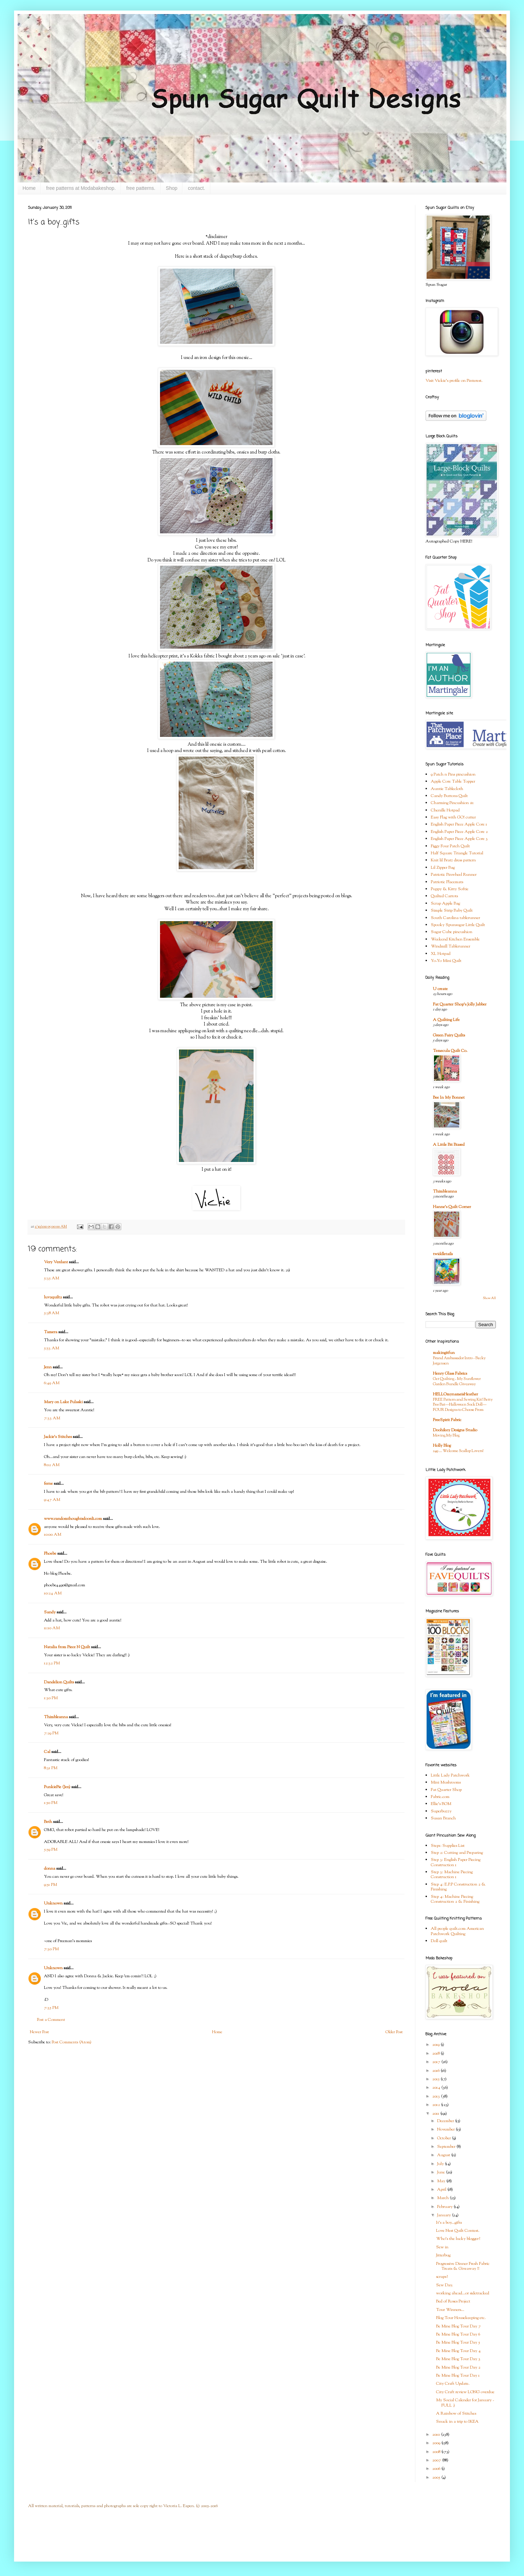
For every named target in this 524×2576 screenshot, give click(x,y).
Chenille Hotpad (445, 810)
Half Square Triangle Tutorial (457, 853)
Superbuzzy (441, 1811)
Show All (489, 1298)
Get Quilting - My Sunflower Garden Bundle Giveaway (457, 1381)
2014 (436, 2087)
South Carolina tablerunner (455, 918)
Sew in (442, 2247)
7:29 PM (51, 1733)
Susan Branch (443, 1818)
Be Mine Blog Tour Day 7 (458, 2326)
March (443, 2198)
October (444, 2138)
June (441, 2172)
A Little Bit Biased (449, 1145)
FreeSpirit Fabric (447, 1420)
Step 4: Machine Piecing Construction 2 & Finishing (455, 1899)
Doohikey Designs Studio (455, 1430)
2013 (436, 2096)
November (446, 2129)
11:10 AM (52, 1628)
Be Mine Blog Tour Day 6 (458, 2334)
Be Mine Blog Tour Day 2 (458, 2367)
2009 (436, 2443)
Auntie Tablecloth (447, 789)
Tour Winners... (450, 2310)
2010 (436, 2435)
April (442, 2189)
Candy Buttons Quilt (449, 796)
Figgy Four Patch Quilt (450, 846)
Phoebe (50, 1553)
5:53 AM (51, 1348)
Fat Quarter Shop (446, 1790)
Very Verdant (56, 1262)
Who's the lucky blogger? (458, 2239)
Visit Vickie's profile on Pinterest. (454, 381)
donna (49, 1868)
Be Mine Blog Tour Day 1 (458, 2375)
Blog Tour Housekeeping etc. (461, 2318)
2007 (437, 2460)
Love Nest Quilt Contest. (457, 2231)
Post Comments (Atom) (71, 2042)
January (444, 2215)
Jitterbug (443, 2255)
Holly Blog (442, 1446)
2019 (436, 2045)
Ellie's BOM (441, 1804)
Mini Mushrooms (446, 1782)
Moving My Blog (446, 1435)
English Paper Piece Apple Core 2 (459, 832)
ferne (48, 1483)
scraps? (442, 2277)
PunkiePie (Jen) (57, 1787)
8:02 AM (51, 1465)
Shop (172, 188)
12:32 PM (52, 1663)
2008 (436, 2452)
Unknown (53, 1903)
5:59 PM (50, 1849)
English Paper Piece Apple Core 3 (459, 839)
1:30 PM (51, 1698)
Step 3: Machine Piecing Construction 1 (452, 1874)
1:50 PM (50, 1803)
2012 (436, 2105)
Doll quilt (439, 1941)
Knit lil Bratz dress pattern (453, 860)
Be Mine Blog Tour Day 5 (458, 2342)
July (441, 2164)
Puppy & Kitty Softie (449, 889)
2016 (436, 2071)
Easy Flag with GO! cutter (453, 817)
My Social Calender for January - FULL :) (465, 2402)
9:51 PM (50, 1885)
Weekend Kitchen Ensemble (455, 939)
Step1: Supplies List (448, 1846)
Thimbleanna (56, 1717)
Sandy (50, 1612)
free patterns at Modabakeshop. (81, 188)
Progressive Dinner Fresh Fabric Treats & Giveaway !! (463, 2266)
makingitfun (444, 1353)
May (441, 2181)
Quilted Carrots (444, 896)
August (444, 2155)
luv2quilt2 (53, 1297)
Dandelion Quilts (59, 1682)
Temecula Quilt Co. (450, 1051)
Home (29, 188)
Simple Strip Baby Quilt (452, 910)
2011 (436, 2114)
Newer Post (39, 2032)
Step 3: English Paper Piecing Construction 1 (455, 1862)
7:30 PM (51, 1949)
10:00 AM (52, 1534)
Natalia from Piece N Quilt (67, 1647)
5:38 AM (51, 1313)
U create (440, 989)
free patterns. (140, 188)
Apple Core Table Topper (453, 781)
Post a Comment (51, 2020)
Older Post (394, 2032)
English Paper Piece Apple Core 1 (459, 824)
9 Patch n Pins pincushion (453, 774)
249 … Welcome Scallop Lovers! (458, 1451)
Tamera (50, 1332)
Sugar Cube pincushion (451, 932)
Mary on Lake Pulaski (63, 1402)
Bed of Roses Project (453, 2301)
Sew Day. (444, 2285)
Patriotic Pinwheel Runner (454, 875)
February (445, 2207)
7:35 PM (51, 2008)
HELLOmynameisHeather (455, 1394)
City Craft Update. (452, 2384)
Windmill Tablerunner (450, 946)
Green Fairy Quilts (449, 1035)
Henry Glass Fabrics (450, 1373)
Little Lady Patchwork (450, 1775)
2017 (436, 2062)
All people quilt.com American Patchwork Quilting (457, 1931)
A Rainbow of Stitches (456, 2413)
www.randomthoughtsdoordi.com (73, 1519)
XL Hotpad (440, 954)
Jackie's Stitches (58, 1437)
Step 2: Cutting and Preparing (457, 1853)
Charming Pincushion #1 (452, 803)
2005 (436, 2477)
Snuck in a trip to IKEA (457, 2421)
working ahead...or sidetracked (462, 2293)
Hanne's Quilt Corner (452, 1207)
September (446, 2147)
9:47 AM (52, 1500)
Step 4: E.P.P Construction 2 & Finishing (458, 1887)
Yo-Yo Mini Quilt (446, 961)
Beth (48, 1822)
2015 (436, 2079)
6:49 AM (51, 1383)
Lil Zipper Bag (443, 868)
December (446, 2121)
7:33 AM (52, 1418)
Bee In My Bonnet (449, 1097)
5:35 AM (51, 1278)
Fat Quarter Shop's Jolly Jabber (459, 1004)
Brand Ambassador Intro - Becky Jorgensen (459, 1360)
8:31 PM (50, 1768)
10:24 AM (53, 1593)
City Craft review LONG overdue (465, 2392)
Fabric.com (440, 1797)
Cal (47, 1752)
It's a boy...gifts (449, 2223)
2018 (436, 2053)
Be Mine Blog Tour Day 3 (458, 2359)
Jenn (48, 1367)
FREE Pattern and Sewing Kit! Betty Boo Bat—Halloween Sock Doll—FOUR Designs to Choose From (463, 1405)
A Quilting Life (446, 1020)
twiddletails (443, 1254)
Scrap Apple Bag (445, 903)
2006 (436, 2469)
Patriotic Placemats (447, 882)
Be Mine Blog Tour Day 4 (458, 2351)
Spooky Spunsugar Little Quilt (458, 925)
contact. (196, 188)
